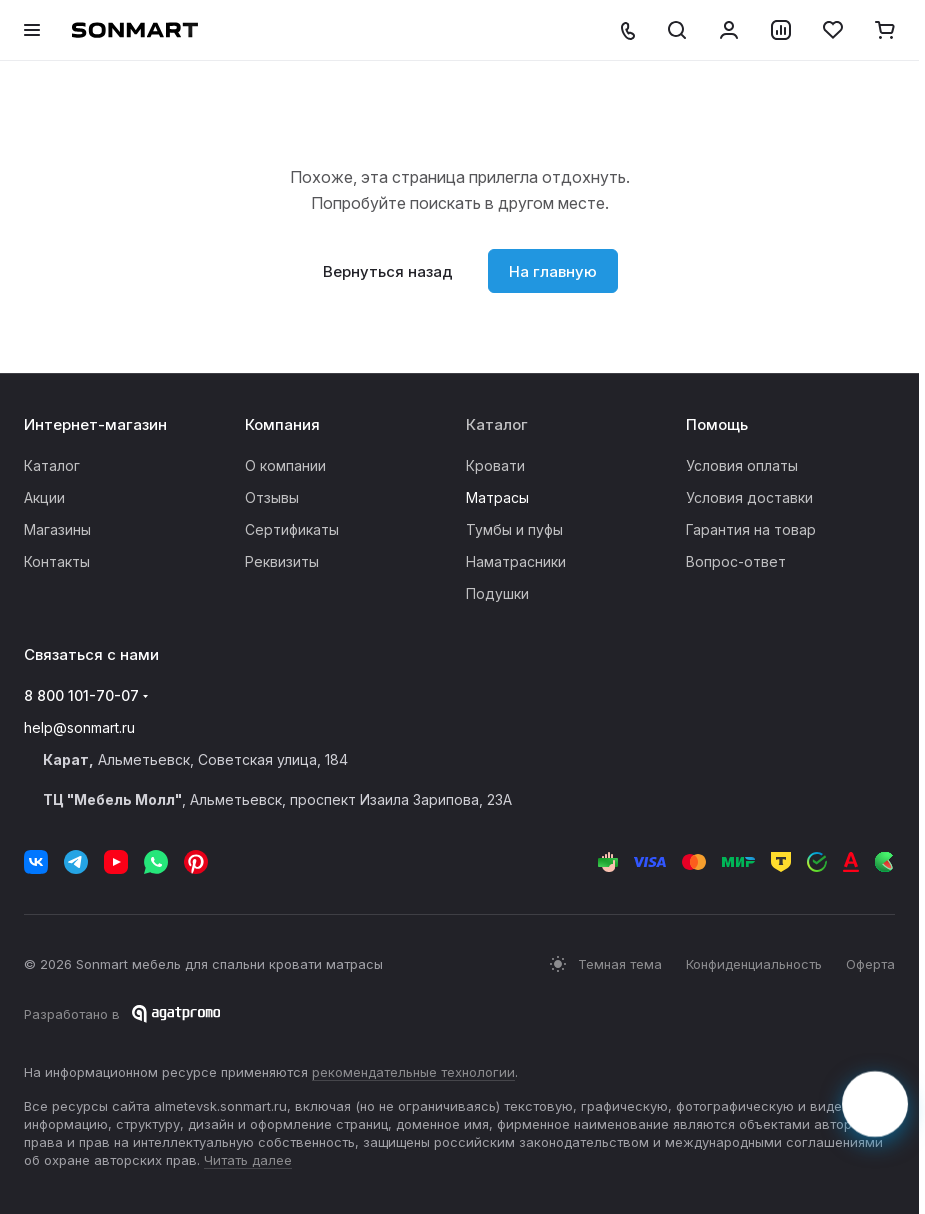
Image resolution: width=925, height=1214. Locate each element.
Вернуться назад (388, 271)
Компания (282, 424)
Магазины (57, 529)
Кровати (495, 465)
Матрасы (497, 497)
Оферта (870, 964)
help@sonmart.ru (79, 727)
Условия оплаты (742, 465)
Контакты (57, 561)
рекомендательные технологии (413, 1072)
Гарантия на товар (751, 529)
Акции (44, 497)
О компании (285, 465)
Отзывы (272, 497)
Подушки (497, 593)
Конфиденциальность (754, 964)
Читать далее (248, 1160)
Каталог (52, 465)
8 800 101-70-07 (81, 695)
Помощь (717, 424)
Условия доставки (749, 497)
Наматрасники (516, 561)
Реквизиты (282, 561)
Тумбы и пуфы (514, 529)
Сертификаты (292, 529)
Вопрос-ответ (736, 561)
